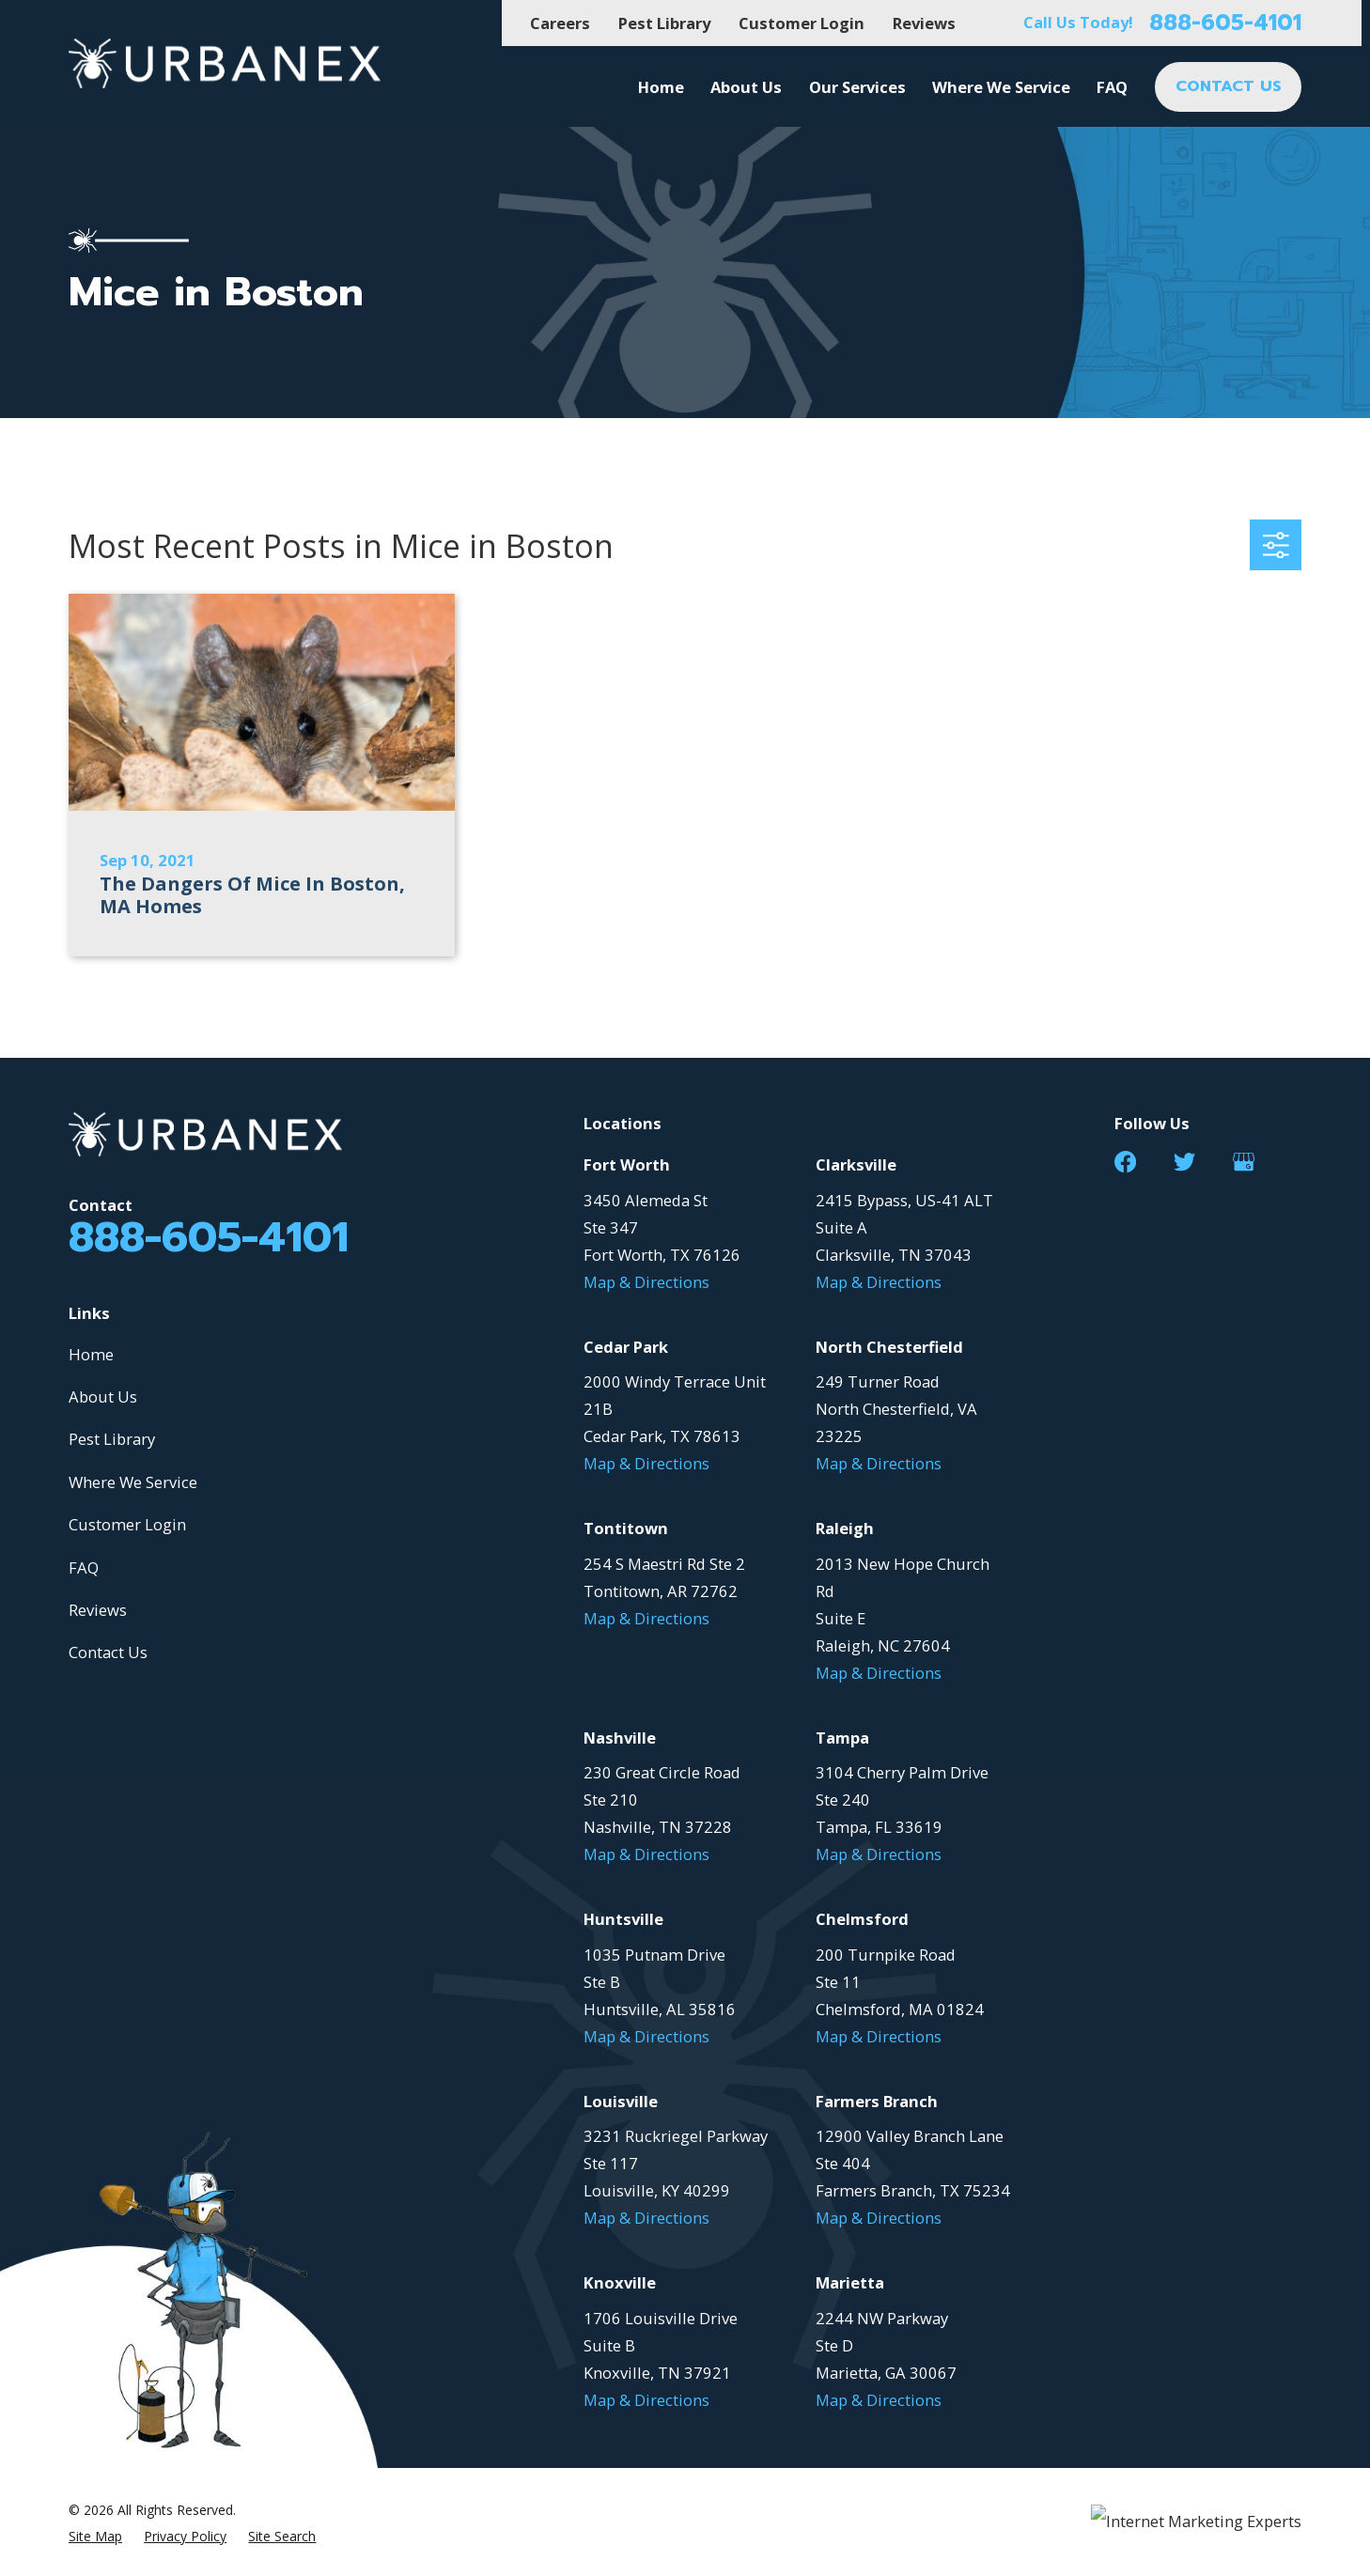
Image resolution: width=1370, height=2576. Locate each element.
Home (91, 1354)
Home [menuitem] (661, 87)
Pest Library (664, 23)
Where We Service (133, 1482)
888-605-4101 (1225, 23)
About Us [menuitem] (746, 87)
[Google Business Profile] (1243, 1161)
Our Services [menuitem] (857, 87)
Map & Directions (646, 1282)
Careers (560, 23)
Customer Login (801, 23)
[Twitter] (1184, 1161)
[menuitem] (95, 2536)
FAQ (84, 1567)
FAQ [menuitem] (1112, 87)
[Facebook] (1125, 1161)
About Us (103, 1396)
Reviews (924, 23)
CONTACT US (1228, 86)
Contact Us (108, 1652)
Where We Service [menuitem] (1001, 87)
